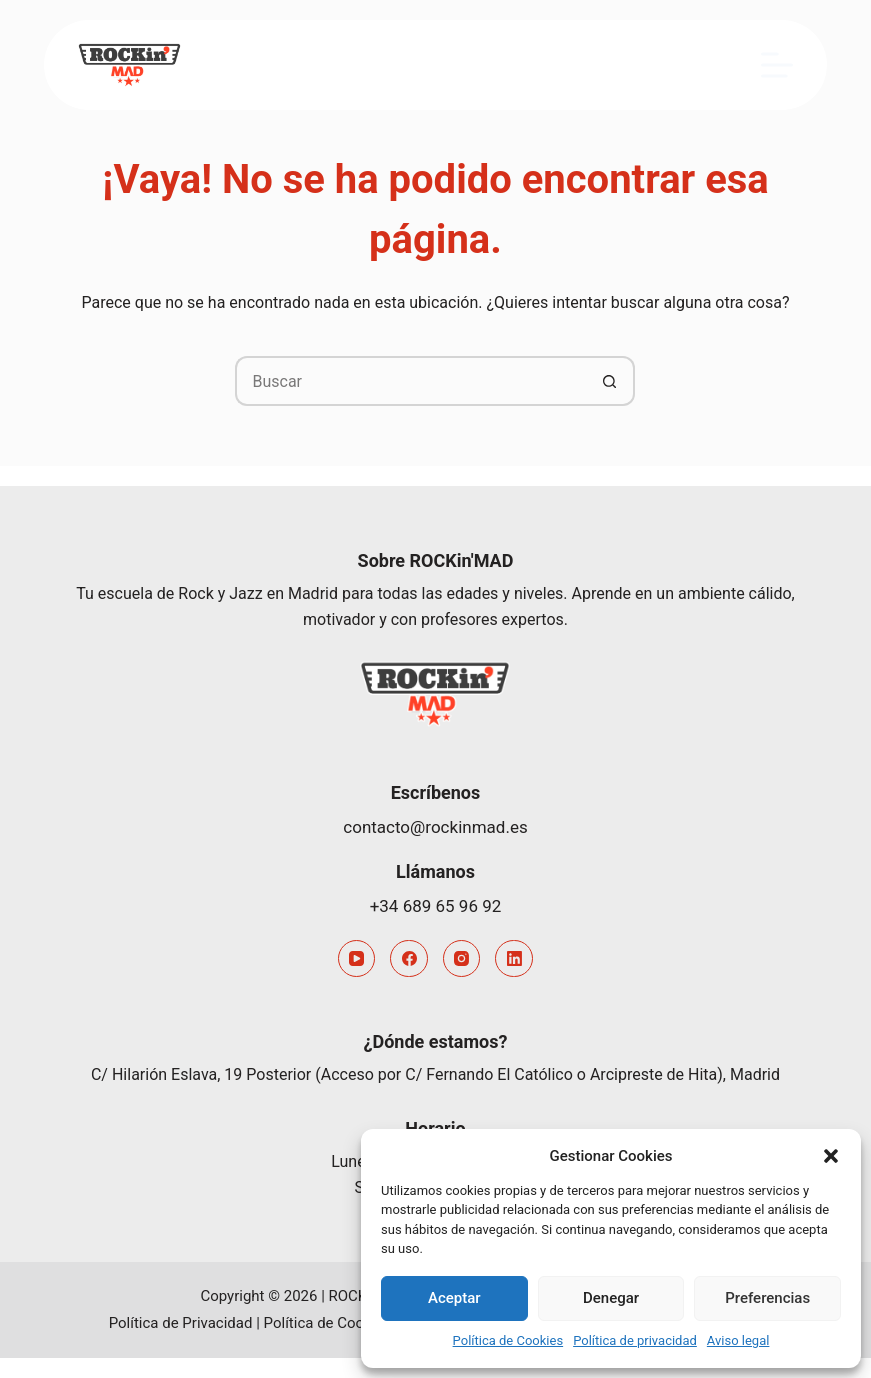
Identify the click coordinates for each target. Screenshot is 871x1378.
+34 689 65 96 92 (436, 906)
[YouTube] (357, 959)
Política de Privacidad (181, 1323)
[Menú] (777, 65)
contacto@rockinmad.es (435, 827)
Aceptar (454, 1298)
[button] (831, 1156)
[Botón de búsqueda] (610, 381)
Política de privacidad (635, 1340)
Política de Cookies (508, 1340)
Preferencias (767, 1298)
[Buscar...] (410, 381)
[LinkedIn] (514, 959)
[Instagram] (462, 959)
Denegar (611, 1298)
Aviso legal (738, 1340)
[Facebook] (409, 959)
